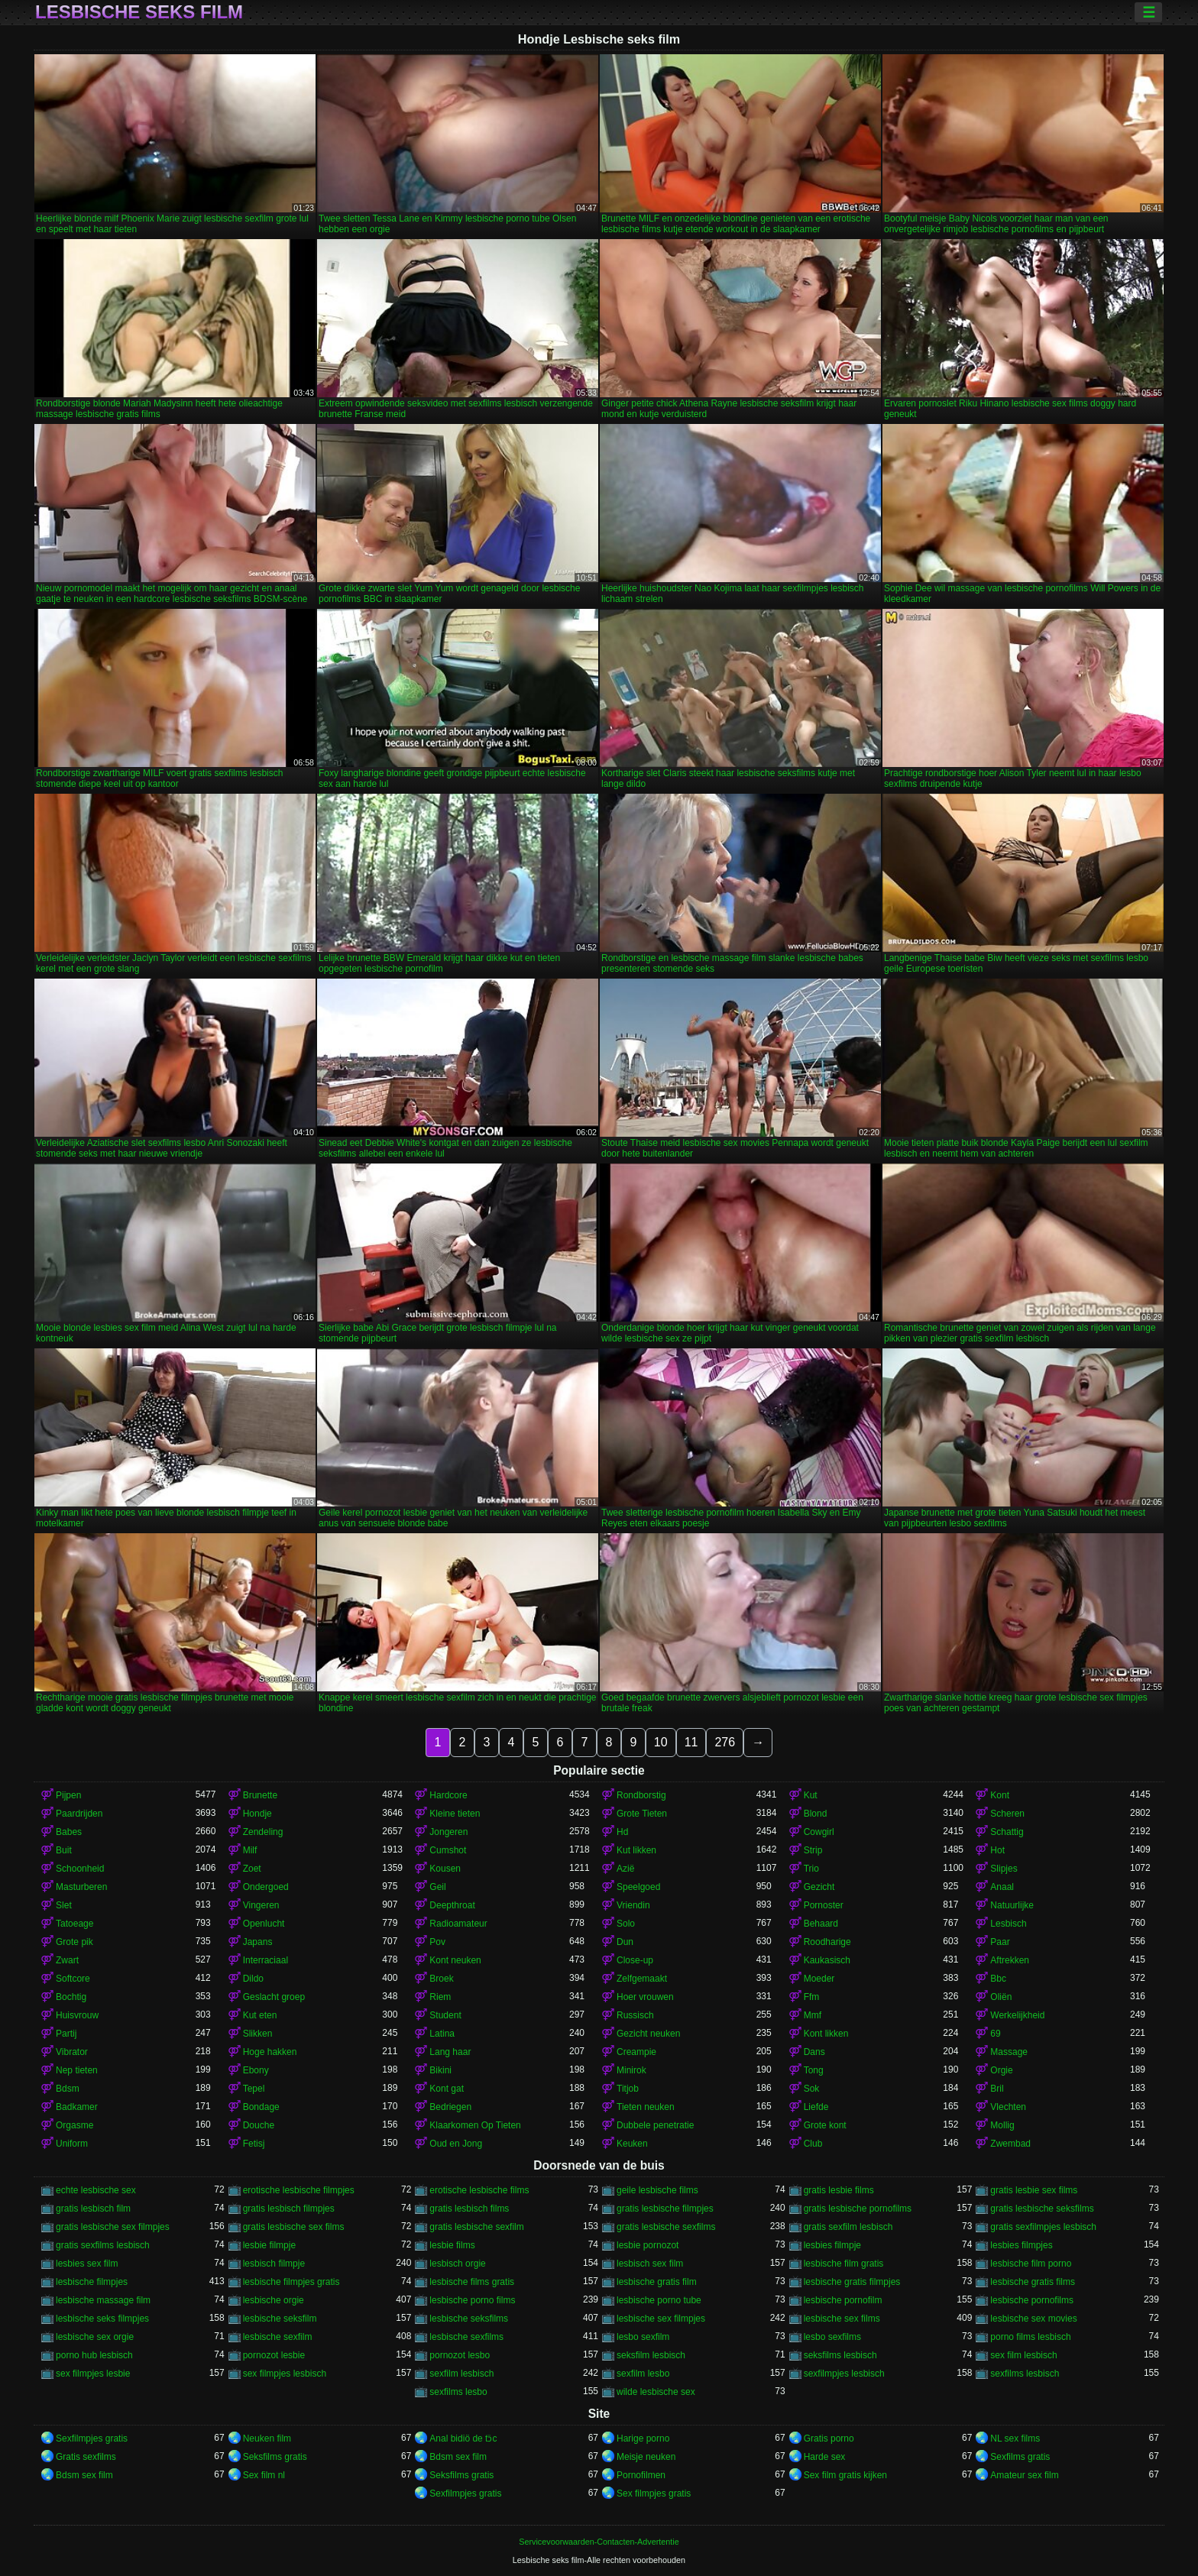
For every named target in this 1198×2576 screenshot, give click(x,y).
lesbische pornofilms (1031, 2300)
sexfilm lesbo (643, 2373)
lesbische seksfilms (468, 2318)
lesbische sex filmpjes (661, 2318)
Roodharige (827, 1942)
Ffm (812, 1997)
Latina (442, 2033)
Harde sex (825, 2456)
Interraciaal (265, 1960)
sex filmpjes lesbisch (284, 2373)
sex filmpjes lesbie (93, 2373)
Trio (811, 1868)
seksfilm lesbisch (651, 2355)
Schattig (1006, 1832)
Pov (437, 1942)
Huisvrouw (77, 2015)
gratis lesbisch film (93, 2208)
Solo (626, 1923)
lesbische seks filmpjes (102, 2318)
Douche (258, 2125)
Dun (625, 1942)
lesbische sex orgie (95, 2337)
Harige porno (643, 2438)
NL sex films (1015, 2438)
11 (691, 1742)
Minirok (631, 2070)
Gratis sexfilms (86, 2456)
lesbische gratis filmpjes (852, 2282)
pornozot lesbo (459, 2355)
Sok (812, 2088)
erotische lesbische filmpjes (299, 2190)
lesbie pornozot (647, 2245)
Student (445, 2015)
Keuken (632, 2143)
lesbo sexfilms (832, 2337)
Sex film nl (264, 2475)
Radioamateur (458, 1923)
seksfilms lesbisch (840, 2355)
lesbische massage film (103, 2300)
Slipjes (1003, 1868)
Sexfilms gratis (1020, 2456)
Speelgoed (638, 1887)
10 (661, 1742)
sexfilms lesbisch (1024, 2373)
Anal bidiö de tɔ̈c (463, 2438)
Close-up (635, 1960)
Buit (64, 1850)
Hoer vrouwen (645, 1997)
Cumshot (447, 1850)
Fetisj (254, 2143)
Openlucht (264, 1923)
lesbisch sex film (650, 2263)
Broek (441, 1978)
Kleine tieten (454, 1813)
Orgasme (74, 2125)
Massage (1009, 2052)
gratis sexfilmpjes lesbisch (1043, 2227)
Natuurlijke (1012, 1905)
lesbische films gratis (471, 2282)
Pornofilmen (641, 2475)
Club (813, 2143)
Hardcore (448, 1795)
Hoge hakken (270, 2052)
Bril (996, 2088)
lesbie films (451, 2245)
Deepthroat (451, 1905)
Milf (250, 1850)
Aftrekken (1009, 1960)
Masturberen (81, 1887)
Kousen (445, 1868)
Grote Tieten (642, 1813)
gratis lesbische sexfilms (666, 2227)
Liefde (816, 2107)
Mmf (812, 2015)
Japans (258, 1942)
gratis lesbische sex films (294, 2227)
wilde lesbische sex (656, 2392)
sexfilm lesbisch (461, 2373)
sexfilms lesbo (458, 2392)
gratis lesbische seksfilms (1041, 2208)
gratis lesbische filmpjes (665, 2208)
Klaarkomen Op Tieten (474, 2125)
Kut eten (260, 2015)
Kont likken (826, 2033)
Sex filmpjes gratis (654, 2493)
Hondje (257, 1813)
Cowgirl (819, 1832)
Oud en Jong (455, 2143)
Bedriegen (450, 2107)
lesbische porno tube (659, 2300)
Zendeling (263, 1832)
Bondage (261, 2107)
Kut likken (636, 1850)
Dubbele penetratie (655, 2125)
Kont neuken (455, 1960)
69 (995, 2033)
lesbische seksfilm (280, 2318)
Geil (437, 1887)
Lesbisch (1008, 1923)
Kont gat (446, 2088)
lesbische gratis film (657, 2282)
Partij (66, 2033)
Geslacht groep (274, 1997)
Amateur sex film (1024, 2475)
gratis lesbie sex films (1033, 2190)
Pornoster (823, 1905)
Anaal (1002, 1887)
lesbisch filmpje (274, 2263)
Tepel (254, 2088)
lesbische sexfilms (466, 2337)
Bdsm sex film (458, 2456)
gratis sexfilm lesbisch (848, 2227)
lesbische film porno (1030, 2263)
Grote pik (74, 1942)
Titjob (628, 2088)
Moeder (819, 1978)
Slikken (258, 2033)
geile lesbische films (657, 2190)
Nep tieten (77, 2070)
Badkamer (77, 2107)
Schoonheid (80, 1868)
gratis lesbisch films (469, 2208)
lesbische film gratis (844, 2263)
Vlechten (1008, 2107)
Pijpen (68, 1795)
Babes (69, 1832)
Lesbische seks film (139, 12)
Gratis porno (829, 2438)
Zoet (252, 1868)
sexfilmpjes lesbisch (844, 2373)
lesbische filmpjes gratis (291, 2282)
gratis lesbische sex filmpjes (113, 2227)
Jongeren (448, 1832)
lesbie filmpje (269, 2245)
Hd (622, 1832)
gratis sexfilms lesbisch (103, 2245)
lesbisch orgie (457, 2263)
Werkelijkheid (1017, 2015)
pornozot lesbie (274, 2355)
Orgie (1001, 2070)
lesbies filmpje (832, 2245)
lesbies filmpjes (1021, 2245)
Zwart (67, 1960)
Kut (811, 1795)
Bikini (440, 2070)
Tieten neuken (646, 2107)
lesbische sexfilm (277, 2337)
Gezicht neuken (648, 2033)
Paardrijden (79, 1813)
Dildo (253, 1978)
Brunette (260, 1795)
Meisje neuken (646, 2456)
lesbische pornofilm (843, 2300)
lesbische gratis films (1032, 2282)
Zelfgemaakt (642, 1978)
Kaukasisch (827, 1960)
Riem (440, 1997)
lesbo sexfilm (643, 2337)
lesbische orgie (273, 2300)
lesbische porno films (472, 2300)
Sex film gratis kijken (845, 2475)
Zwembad (1010, 2143)
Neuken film (267, 2438)
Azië (625, 1868)
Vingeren (261, 1905)
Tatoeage (74, 1923)
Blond (815, 1813)
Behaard (821, 1923)
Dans (814, 2052)
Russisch (635, 2015)
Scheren (1007, 1813)
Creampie (636, 2052)
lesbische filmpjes (92, 2282)
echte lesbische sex (96, 2190)
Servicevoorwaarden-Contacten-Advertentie (598, 2541)
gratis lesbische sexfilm (476, 2227)
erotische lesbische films (479, 2190)
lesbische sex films (842, 2318)
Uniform (72, 2143)
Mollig (1002, 2125)
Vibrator (72, 2052)
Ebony (256, 2070)
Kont (999, 1795)
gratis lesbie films (839, 2190)
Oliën (1001, 1997)
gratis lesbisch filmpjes (289, 2208)
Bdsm (67, 2088)
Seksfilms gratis (275, 2456)
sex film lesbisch (1023, 2355)
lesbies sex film (87, 2263)
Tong (814, 2070)
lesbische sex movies (1033, 2318)
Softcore (73, 1978)
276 (724, 1742)
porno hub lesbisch (94, 2355)
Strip (813, 1850)
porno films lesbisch (1030, 2337)
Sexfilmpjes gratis (92, 2438)
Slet (64, 1905)
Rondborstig (641, 1795)
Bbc (998, 1978)
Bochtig (71, 1997)
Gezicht (819, 1887)
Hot (997, 1850)
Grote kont (825, 2125)
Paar (999, 1942)
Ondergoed (266, 1887)
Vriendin (633, 1905)
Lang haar (450, 2052)
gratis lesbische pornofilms (857, 2208)
